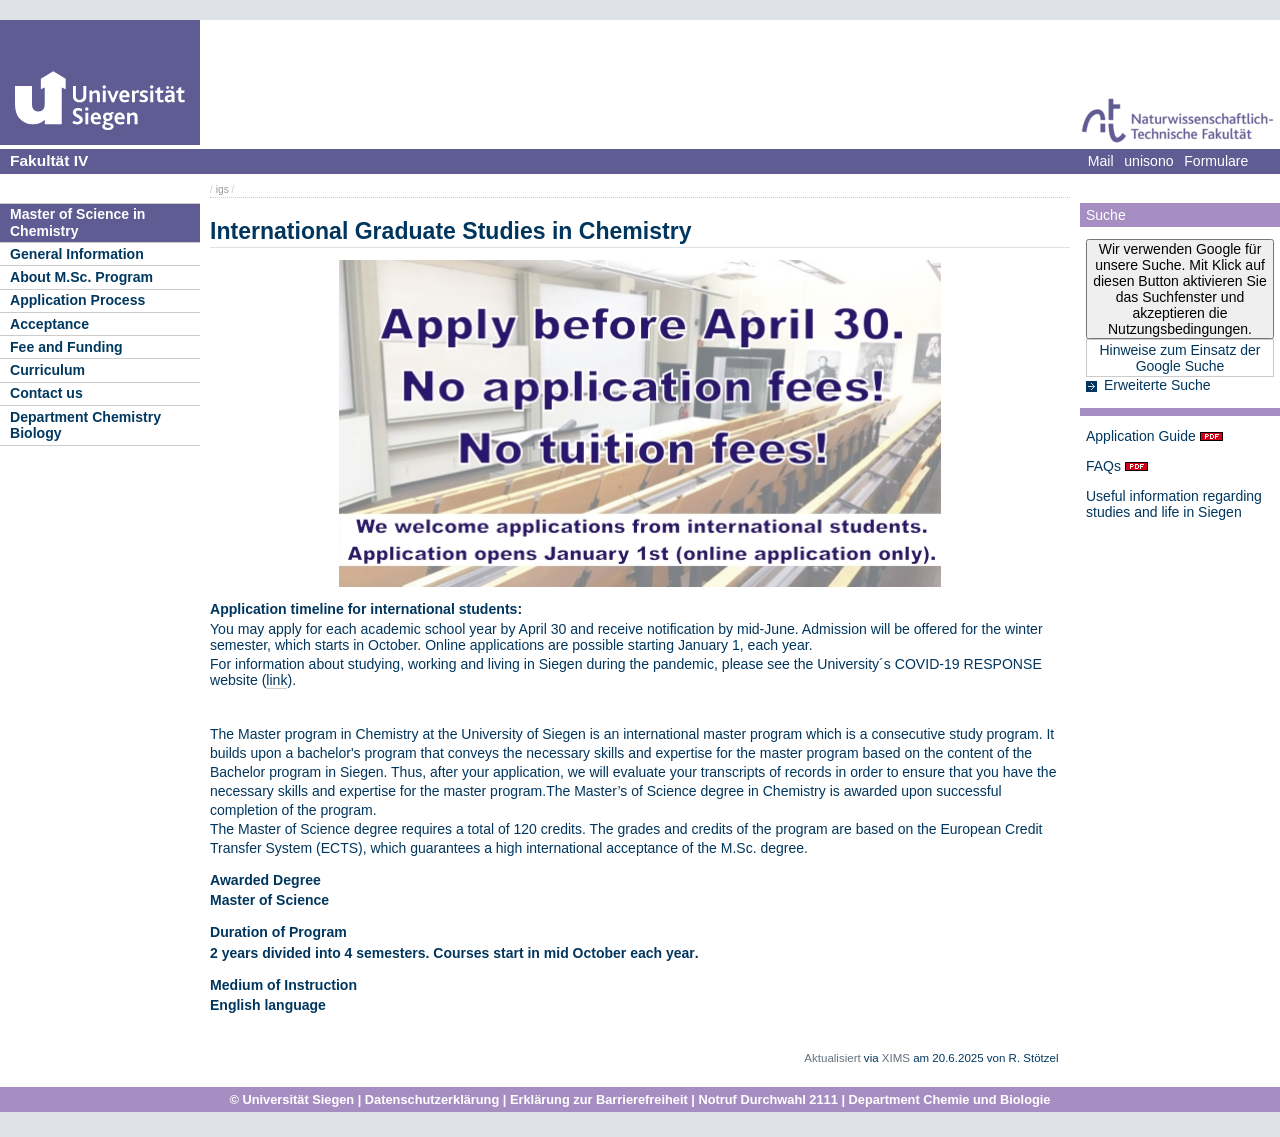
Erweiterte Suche (1157, 385)
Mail (1101, 161)
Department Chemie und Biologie (950, 1099)
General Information (77, 254)
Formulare (1216, 161)
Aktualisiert (832, 1058)
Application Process (77, 300)
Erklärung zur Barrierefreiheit (599, 1099)
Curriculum (47, 370)
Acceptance (49, 324)
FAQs (1103, 466)
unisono (1148, 161)
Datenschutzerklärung (432, 1099)
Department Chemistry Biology (85, 425)
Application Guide (1141, 436)
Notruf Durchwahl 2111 (767, 1099)
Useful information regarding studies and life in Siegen (1174, 504)
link (276, 680)
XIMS (896, 1058)
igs (222, 189)
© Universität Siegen (292, 1099)
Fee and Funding (66, 347)
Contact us (46, 393)
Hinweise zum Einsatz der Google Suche (1179, 358)
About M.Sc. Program (81, 277)
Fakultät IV (49, 160)
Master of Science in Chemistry (77, 222)
